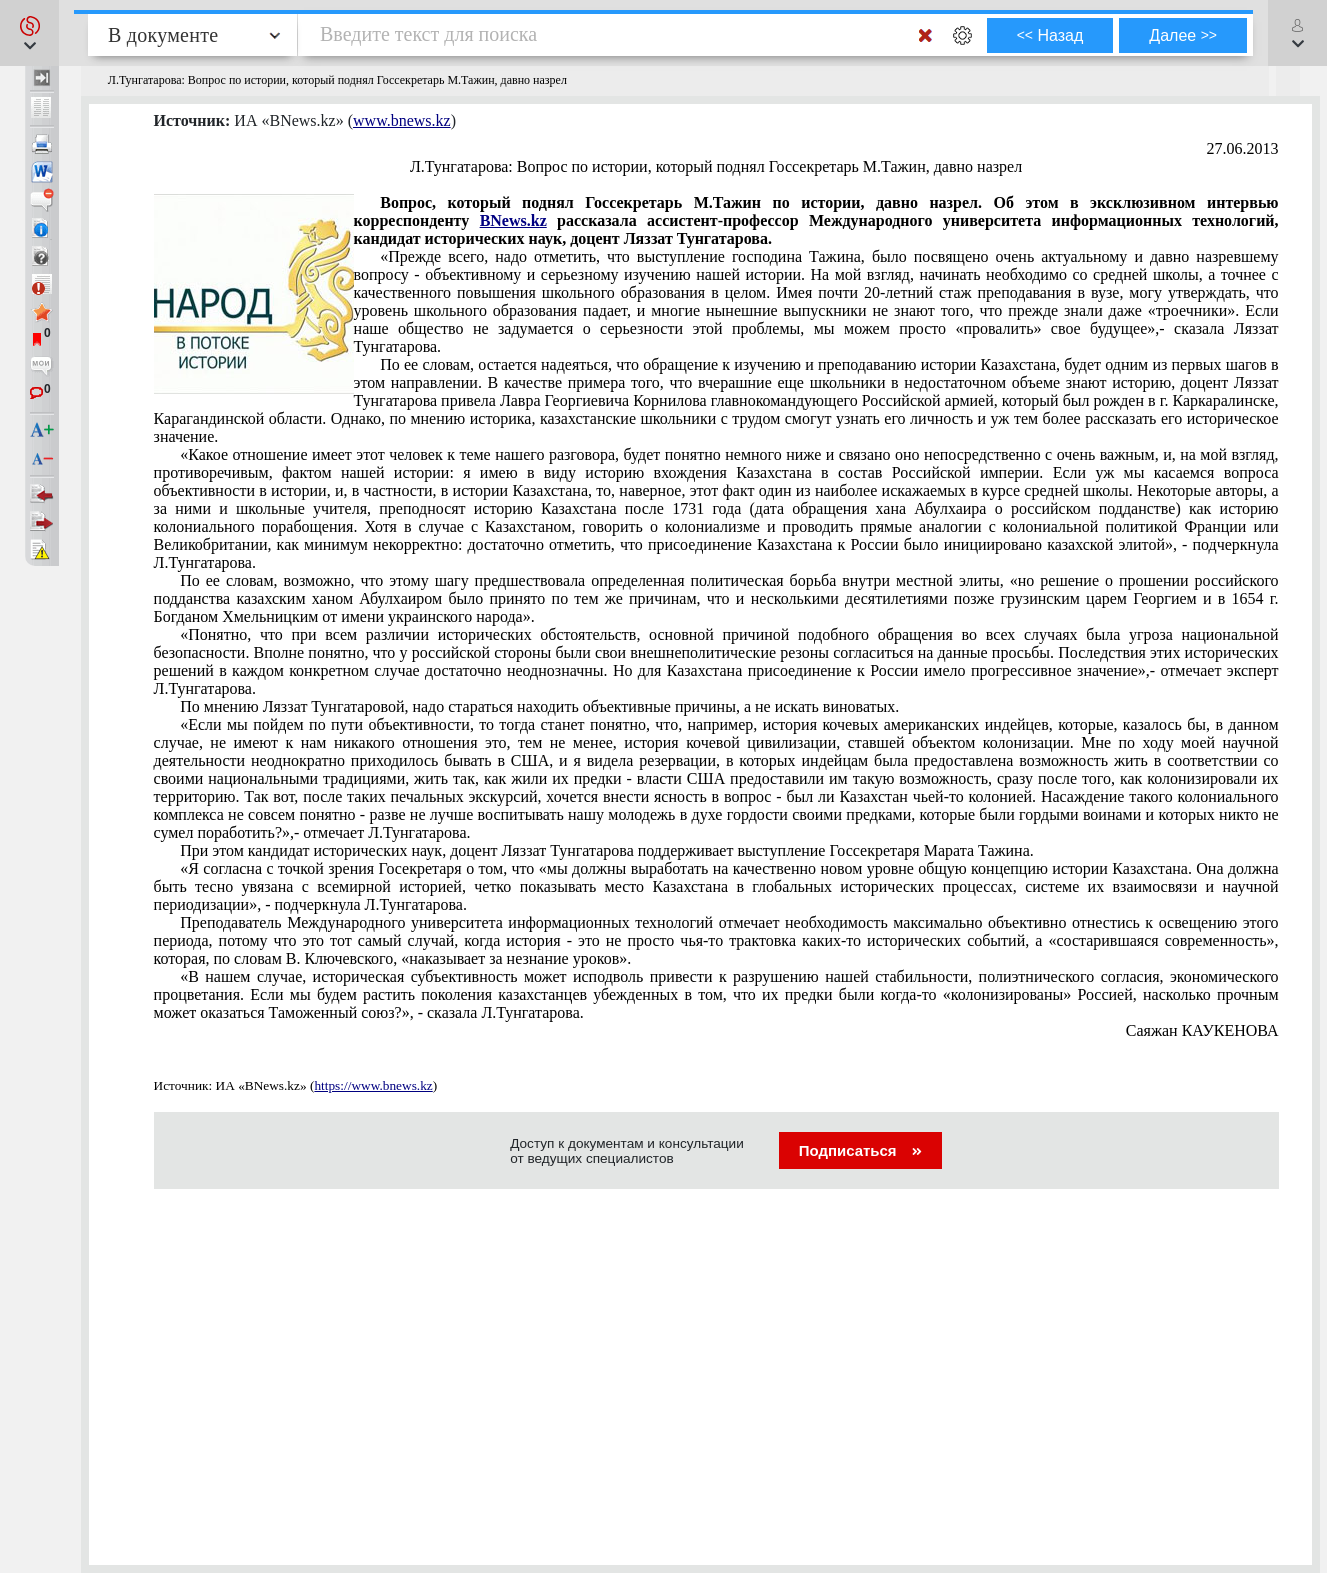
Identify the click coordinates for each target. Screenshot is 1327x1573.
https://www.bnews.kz (373, 1085)
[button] (29, 33)
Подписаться (860, 1150)
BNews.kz (513, 220)
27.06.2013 (1243, 148)
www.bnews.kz (402, 120)
